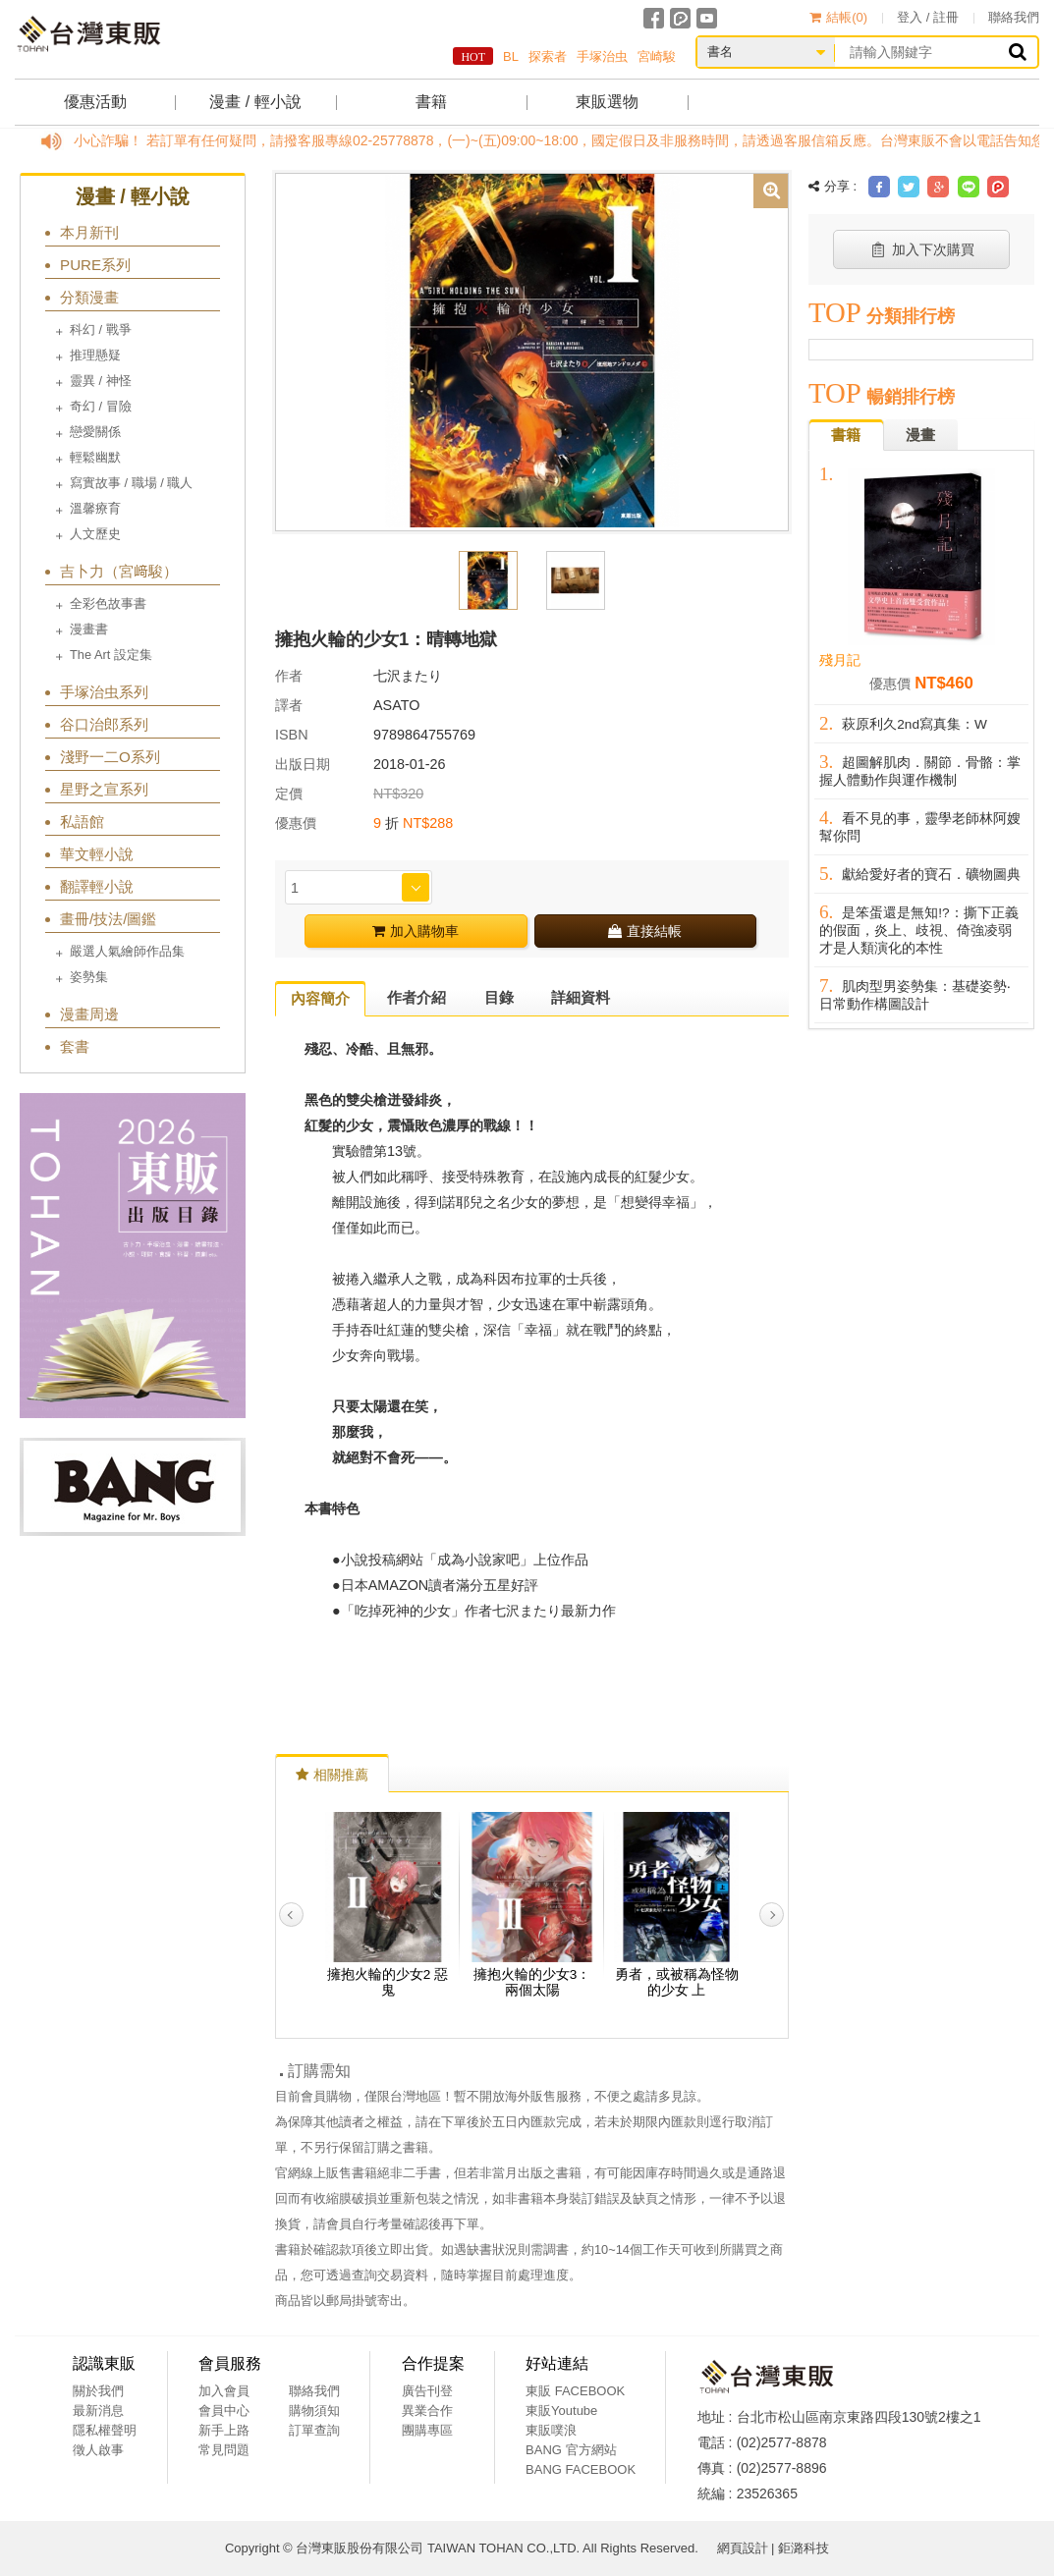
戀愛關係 (95, 431)
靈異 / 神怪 (101, 380)
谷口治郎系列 (104, 724)
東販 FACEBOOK (575, 2391)
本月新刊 (89, 232)
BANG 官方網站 (571, 2449)
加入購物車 (415, 931)
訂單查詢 (314, 2430)
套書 (74, 1046)
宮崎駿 (657, 56)
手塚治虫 (602, 56)
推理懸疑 (95, 355)
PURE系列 (95, 264)
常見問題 (224, 2449)
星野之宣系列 (104, 789)
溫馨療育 (95, 508)
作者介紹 (416, 997)
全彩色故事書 (108, 603)
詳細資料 (580, 997)
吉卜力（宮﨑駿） (119, 571)
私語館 (82, 821)
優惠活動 (95, 101)
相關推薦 (332, 1774)
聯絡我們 (1013, 17)
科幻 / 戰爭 (101, 329)
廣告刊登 (427, 2391)
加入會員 (224, 2391)
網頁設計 (742, 2548)
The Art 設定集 (111, 654)
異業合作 (427, 2410)
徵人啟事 (98, 2449)
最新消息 (98, 2410)
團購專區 (427, 2430)
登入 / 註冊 (928, 17)
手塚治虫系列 (104, 692)
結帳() (838, 17)
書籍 (431, 101)
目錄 (499, 997)
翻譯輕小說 (97, 886)
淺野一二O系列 (110, 756)
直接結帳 (645, 931)
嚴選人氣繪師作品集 (127, 951)
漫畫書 (89, 629)
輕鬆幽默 (95, 457)
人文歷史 (95, 533)
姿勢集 (89, 976)
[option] (532, 350)
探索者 (547, 56)
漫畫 (920, 434)
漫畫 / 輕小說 (255, 101)
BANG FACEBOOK (581, 2469)
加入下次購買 (921, 249)
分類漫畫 (89, 297)
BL (511, 56)
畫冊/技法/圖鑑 (108, 918)
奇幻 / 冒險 (101, 406)
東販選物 (607, 101)
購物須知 (314, 2410)
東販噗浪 (551, 2430)
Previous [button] (291, 1914)
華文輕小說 (97, 854)
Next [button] (771, 1914)
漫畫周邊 (89, 1014)
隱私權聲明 (105, 2430)
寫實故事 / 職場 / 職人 (131, 482)
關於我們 (98, 2391)
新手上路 (224, 2430)
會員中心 (224, 2410)
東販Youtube (561, 2410)
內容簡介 (320, 998)
